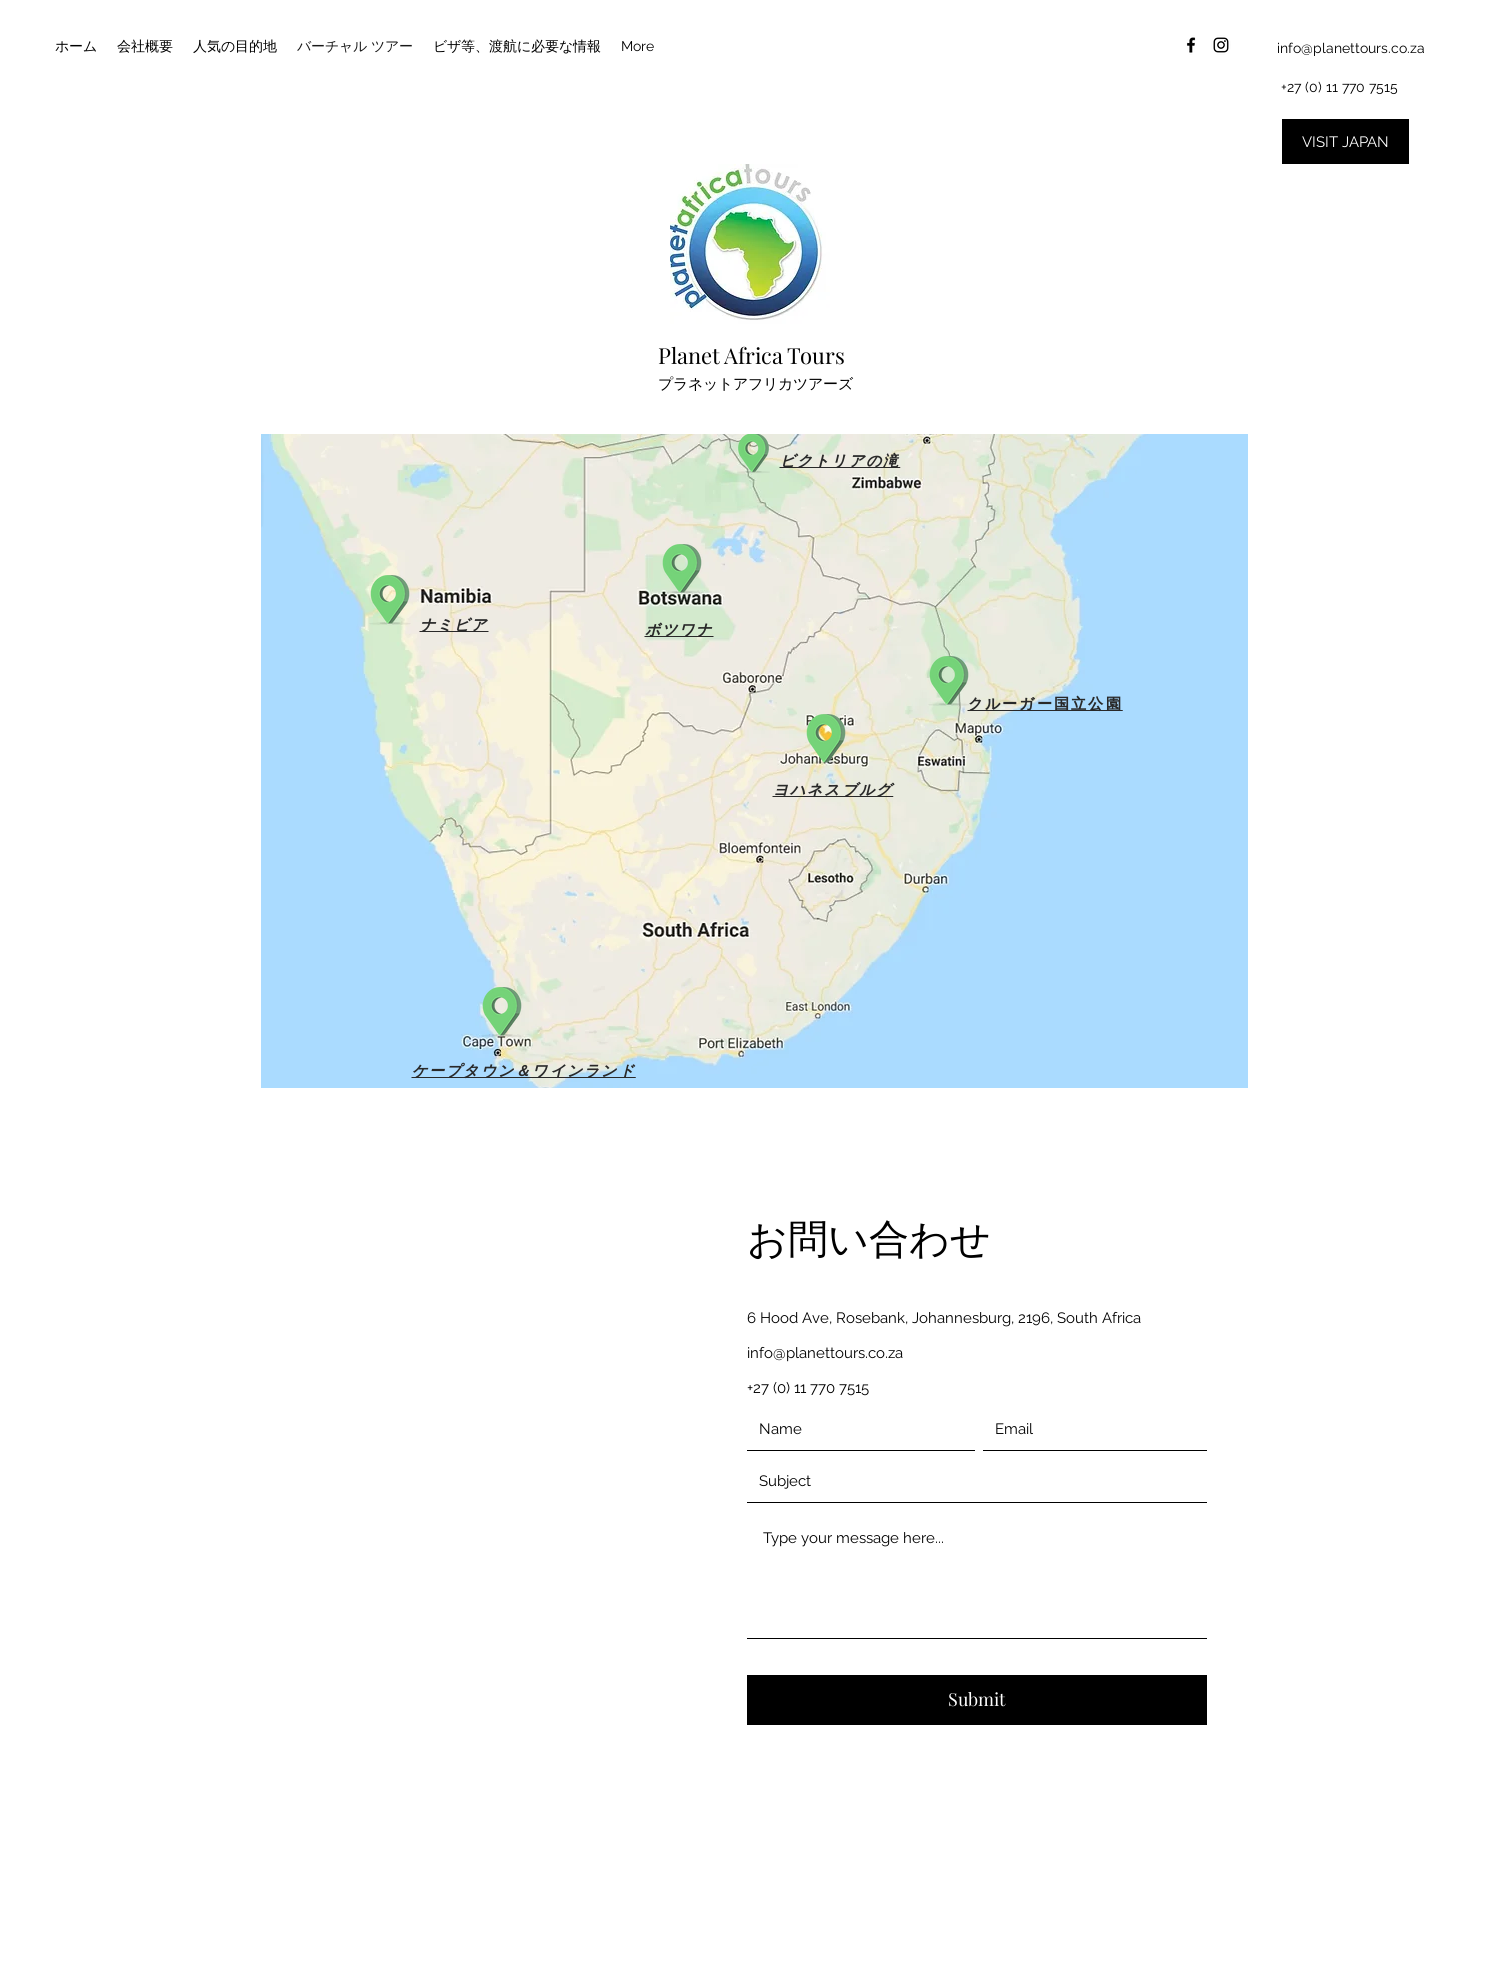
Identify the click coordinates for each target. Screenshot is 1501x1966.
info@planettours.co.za (1351, 48)
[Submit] (977, 1700)
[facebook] (1191, 45)
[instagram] (1221, 45)
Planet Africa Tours (751, 355)
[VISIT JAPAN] (1345, 141)
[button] (826, 733)
